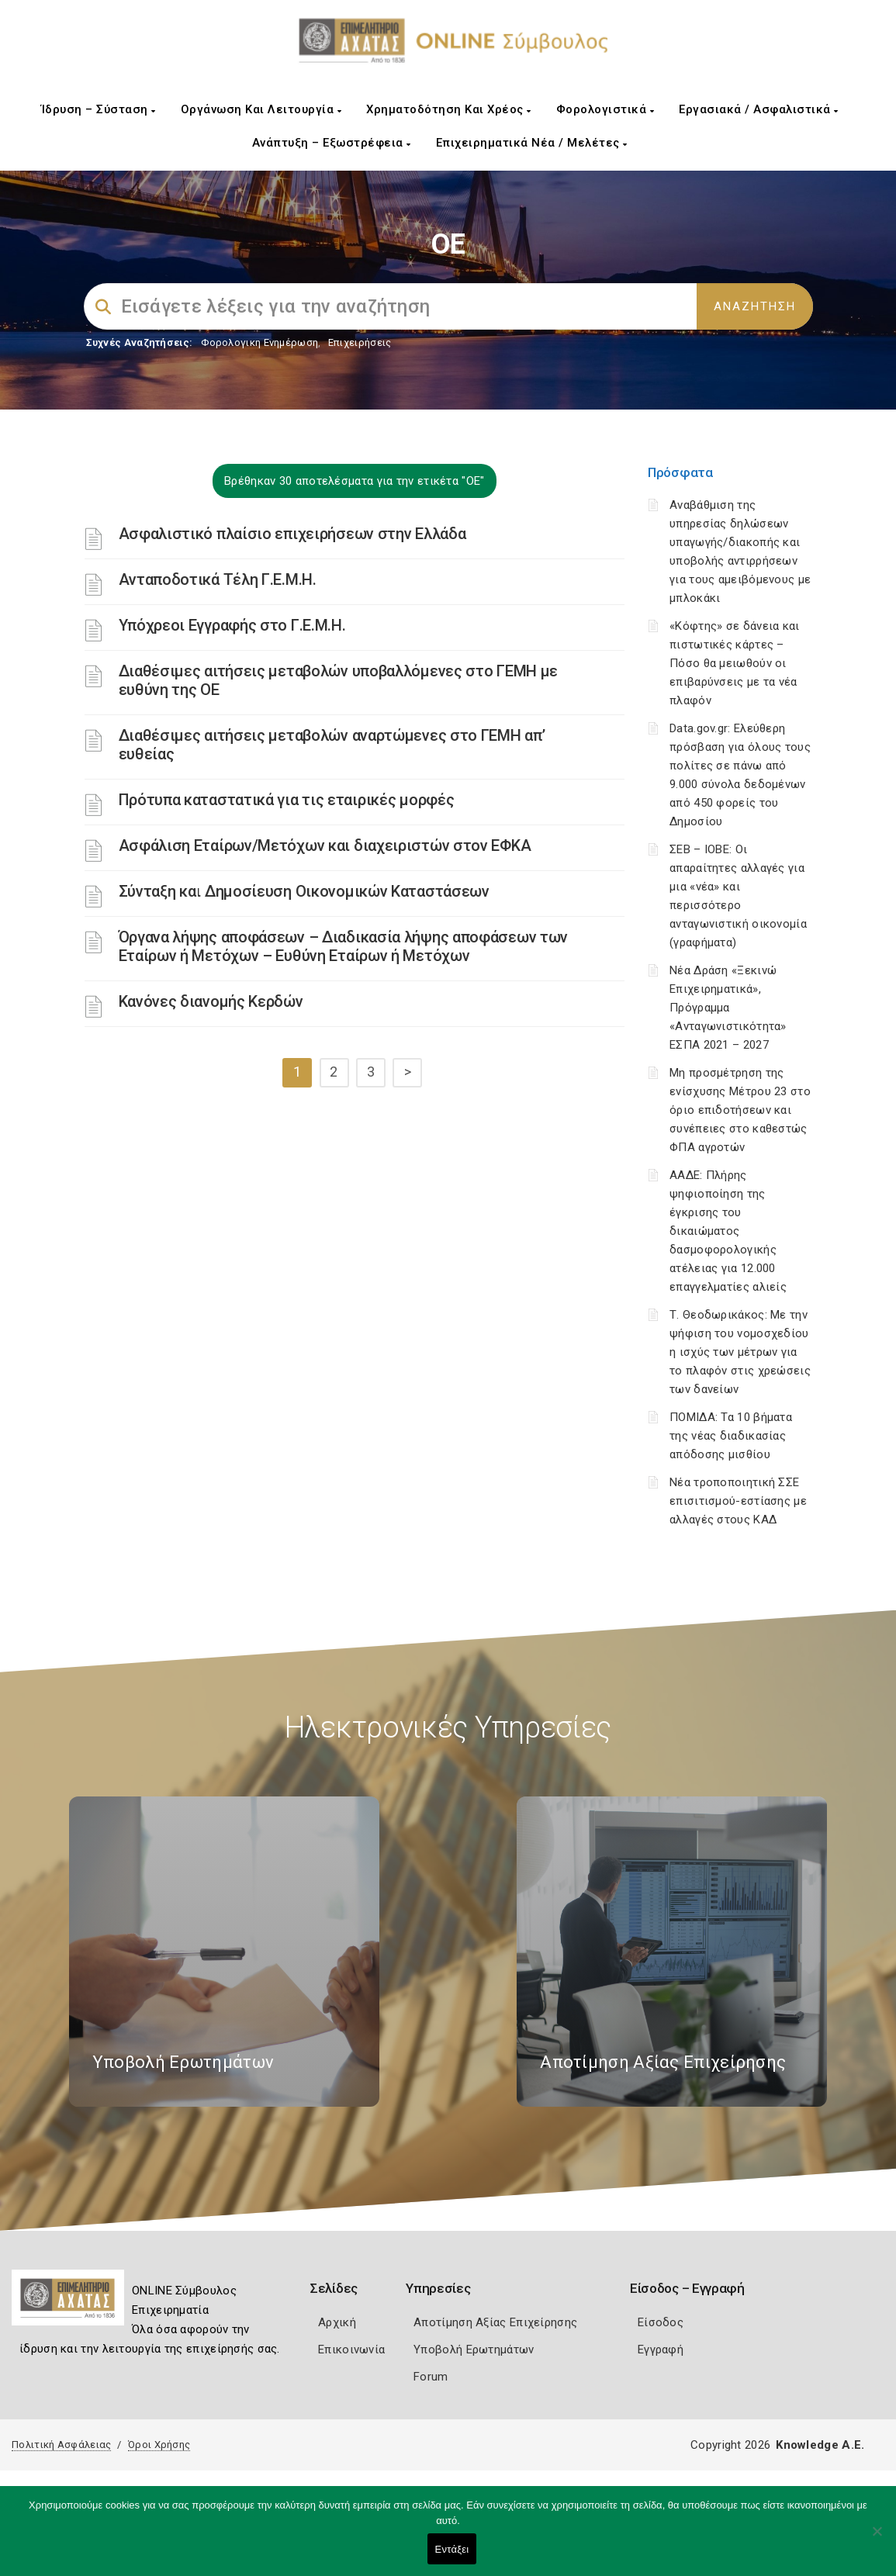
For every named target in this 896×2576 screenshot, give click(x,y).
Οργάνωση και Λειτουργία (261, 109)
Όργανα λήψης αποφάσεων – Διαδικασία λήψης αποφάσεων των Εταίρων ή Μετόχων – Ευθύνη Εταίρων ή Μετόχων (344, 946)
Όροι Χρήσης (159, 2444)
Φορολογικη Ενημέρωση (259, 342)
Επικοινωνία (351, 2349)
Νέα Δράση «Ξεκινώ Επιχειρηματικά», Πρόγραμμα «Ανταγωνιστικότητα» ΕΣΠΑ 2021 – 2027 (728, 1007)
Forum (430, 2377)
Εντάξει (452, 2549)
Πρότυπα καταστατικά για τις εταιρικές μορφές (287, 799)
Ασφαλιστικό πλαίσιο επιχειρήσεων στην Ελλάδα (292, 533)
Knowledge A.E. (820, 2445)
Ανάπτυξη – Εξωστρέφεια (331, 143)
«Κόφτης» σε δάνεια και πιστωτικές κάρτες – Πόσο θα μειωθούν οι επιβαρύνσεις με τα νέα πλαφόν (734, 663)
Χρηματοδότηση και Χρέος (448, 109)
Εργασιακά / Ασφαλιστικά (759, 109)
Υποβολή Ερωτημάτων (473, 2349)
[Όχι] (876, 2538)
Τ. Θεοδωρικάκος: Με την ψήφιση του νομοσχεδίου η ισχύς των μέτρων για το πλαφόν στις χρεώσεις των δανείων (740, 1352)
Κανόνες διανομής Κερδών (211, 1001)
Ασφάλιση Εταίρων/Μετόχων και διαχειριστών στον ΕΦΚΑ (325, 845)
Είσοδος (660, 2322)
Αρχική (337, 2322)
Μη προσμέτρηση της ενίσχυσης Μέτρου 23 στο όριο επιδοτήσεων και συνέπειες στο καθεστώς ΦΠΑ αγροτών (740, 1110)
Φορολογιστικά (605, 109)
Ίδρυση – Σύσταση (98, 109)
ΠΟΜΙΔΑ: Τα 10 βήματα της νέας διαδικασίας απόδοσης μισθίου (730, 1435)
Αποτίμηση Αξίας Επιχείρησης (495, 2322)
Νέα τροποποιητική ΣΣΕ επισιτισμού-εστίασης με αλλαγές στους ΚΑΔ (738, 1501)
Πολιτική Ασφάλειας (61, 2444)
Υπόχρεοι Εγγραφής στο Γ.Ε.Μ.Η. (232, 625)
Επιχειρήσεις (360, 342)
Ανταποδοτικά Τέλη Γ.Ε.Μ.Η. (218, 579)
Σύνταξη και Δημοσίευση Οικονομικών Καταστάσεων (304, 891)
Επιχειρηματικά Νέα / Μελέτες (532, 143)
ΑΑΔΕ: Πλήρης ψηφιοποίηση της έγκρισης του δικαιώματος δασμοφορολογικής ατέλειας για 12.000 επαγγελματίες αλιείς (728, 1231)
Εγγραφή (660, 2349)
